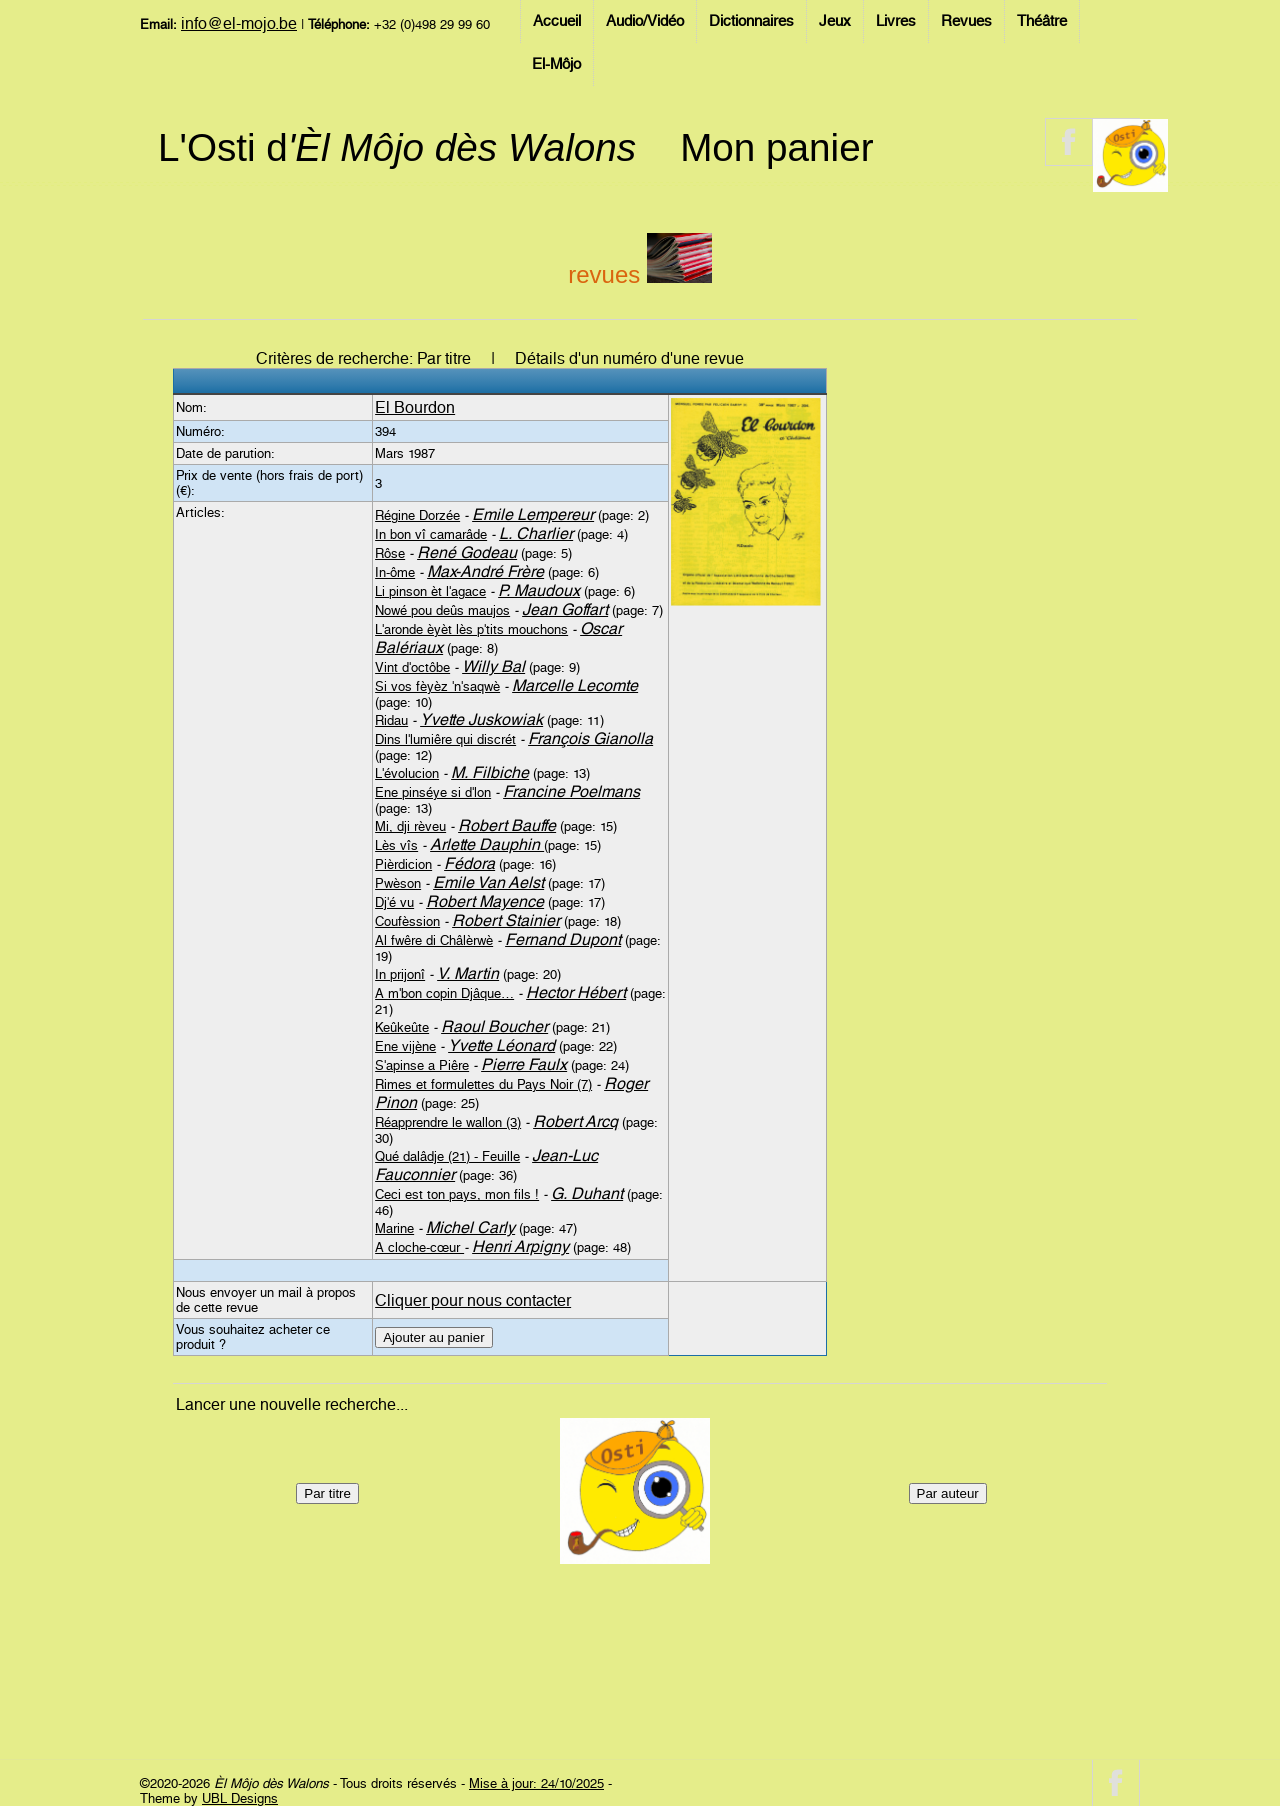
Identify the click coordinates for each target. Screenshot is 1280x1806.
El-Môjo (556, 64)
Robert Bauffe (507, 825)
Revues (966, 21)
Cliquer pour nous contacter (473, 1300)
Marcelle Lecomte (575, 685)
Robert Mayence (485, 901)
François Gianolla (590, 738)
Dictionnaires (751, 21)
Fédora (469, 863)
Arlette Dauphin (487, 844)
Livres (896, 21)
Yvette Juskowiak (481, 719)
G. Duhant (587, 1193)
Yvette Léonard (501, 1045)
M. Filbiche (490, 772)
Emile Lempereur (533, 514)
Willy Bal (493, 666)
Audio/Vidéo (645, 21)
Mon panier (776, 147)
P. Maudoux (539, 590)
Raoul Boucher (494, 1026)
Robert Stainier (506, 920)
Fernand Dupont (563, 939)
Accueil (557, 21)
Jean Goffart (565, 609)
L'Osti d (397, 147)
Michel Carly (470, 1227)
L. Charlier (536, 533)
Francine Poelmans (571, 791)
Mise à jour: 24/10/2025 (536, 1783)
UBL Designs (240, 1798)
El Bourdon (415, 407)
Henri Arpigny (520, 1246)
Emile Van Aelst (488, 882)
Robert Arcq (575, 1121)
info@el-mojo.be (239, 23)
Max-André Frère (485, 571)
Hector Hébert (576, 992)
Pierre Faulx (524, 1064)
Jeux (835, 21)
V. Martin (468, 973)
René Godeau (467, 552)
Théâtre (1042, 21)
